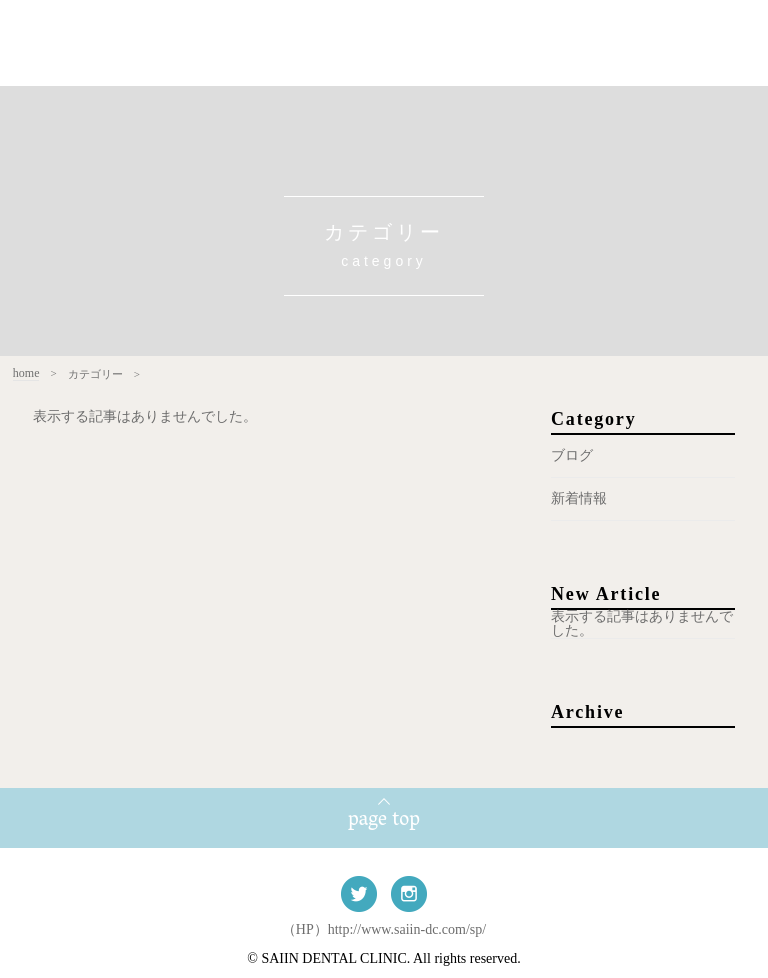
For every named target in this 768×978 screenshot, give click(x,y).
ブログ (572, 455)
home (15, 373)
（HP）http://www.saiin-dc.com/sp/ (384, 929)
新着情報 (579, 498)
